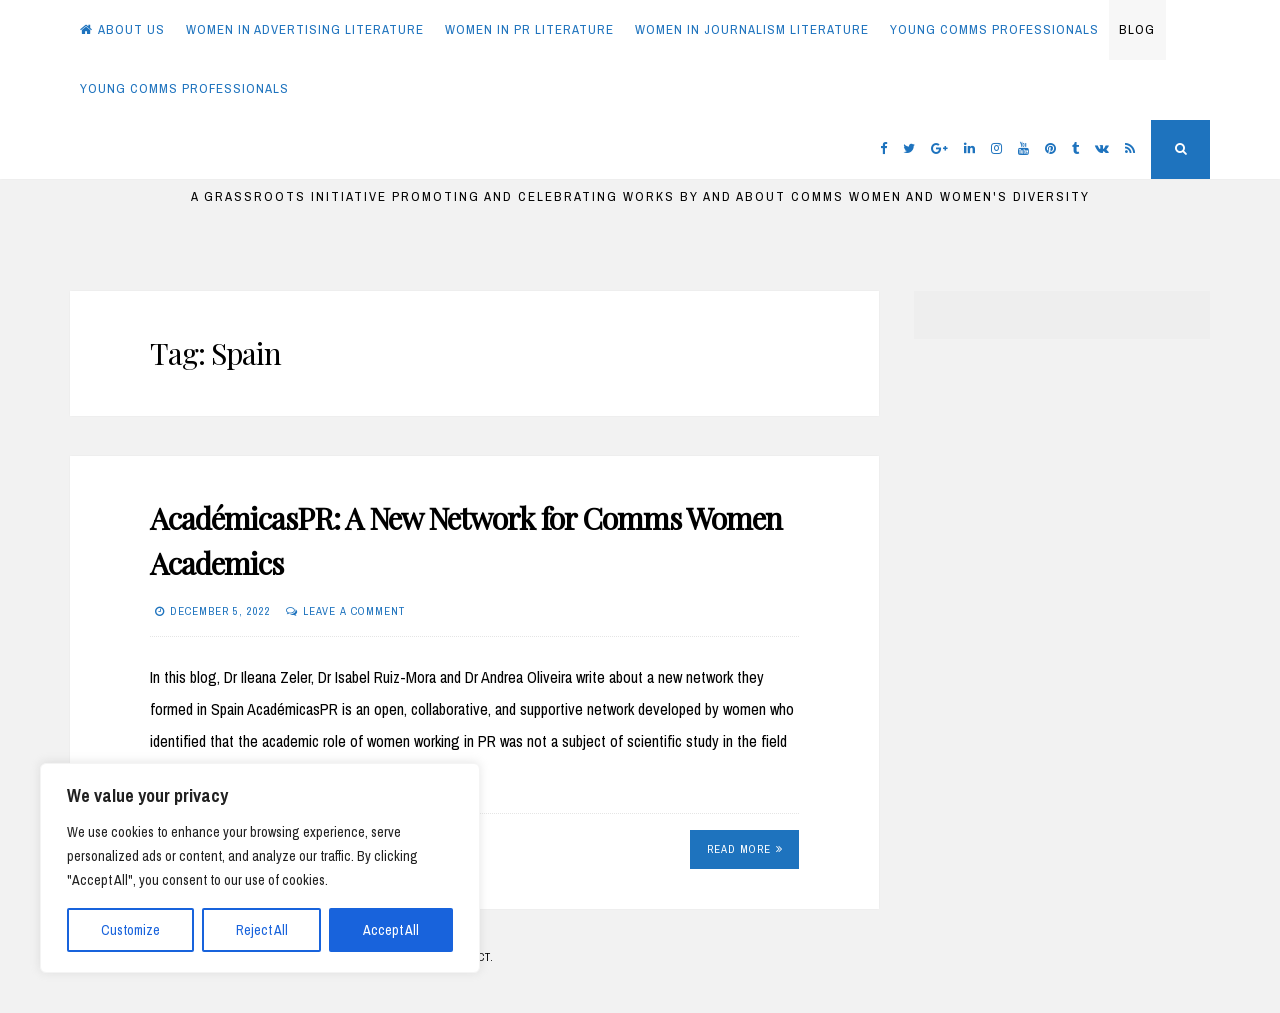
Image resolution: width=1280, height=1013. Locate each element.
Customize (130, 930)
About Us (122, 29)
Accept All (391, 930)
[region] (260, 868)
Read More (745, 849)
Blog (1137, 29)
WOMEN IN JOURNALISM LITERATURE (752, 29)
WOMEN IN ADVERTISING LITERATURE (305, 29)
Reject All (262, 930)
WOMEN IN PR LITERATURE (529, 29)
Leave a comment (354, 611)
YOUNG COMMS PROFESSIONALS (994, 29)
